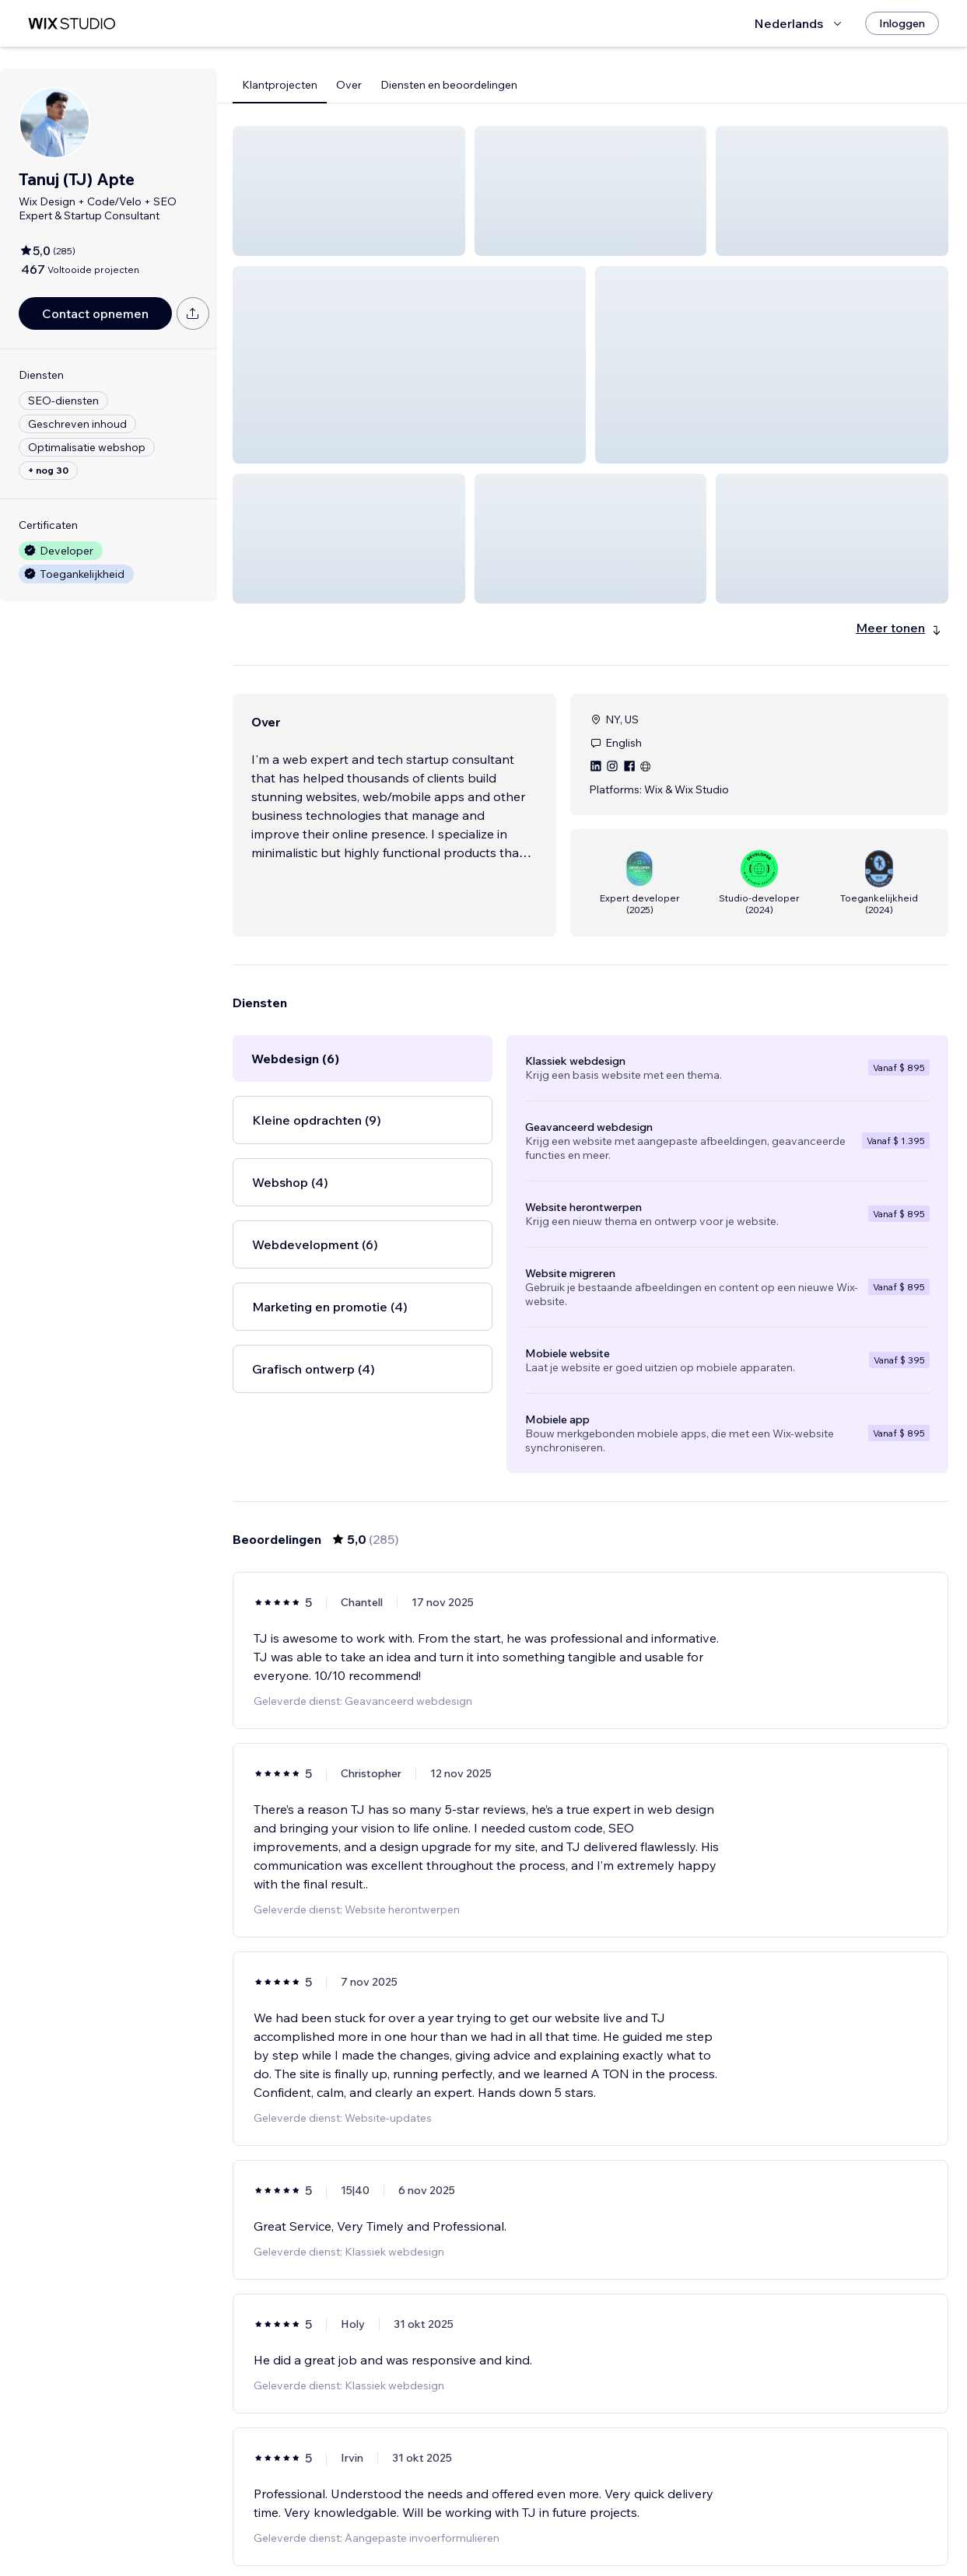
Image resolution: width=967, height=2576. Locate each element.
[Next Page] (702, 2519)
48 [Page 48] (674, 2519)
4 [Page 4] (590, 2519)
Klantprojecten (279, 85)
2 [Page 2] (534, 2519)
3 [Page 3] (562, 2519)
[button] (349, 191)
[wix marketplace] (71, 24)
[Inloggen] (902, 23)
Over (349, 85)
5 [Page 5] (618, 2519)
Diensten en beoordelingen (448, 85)
